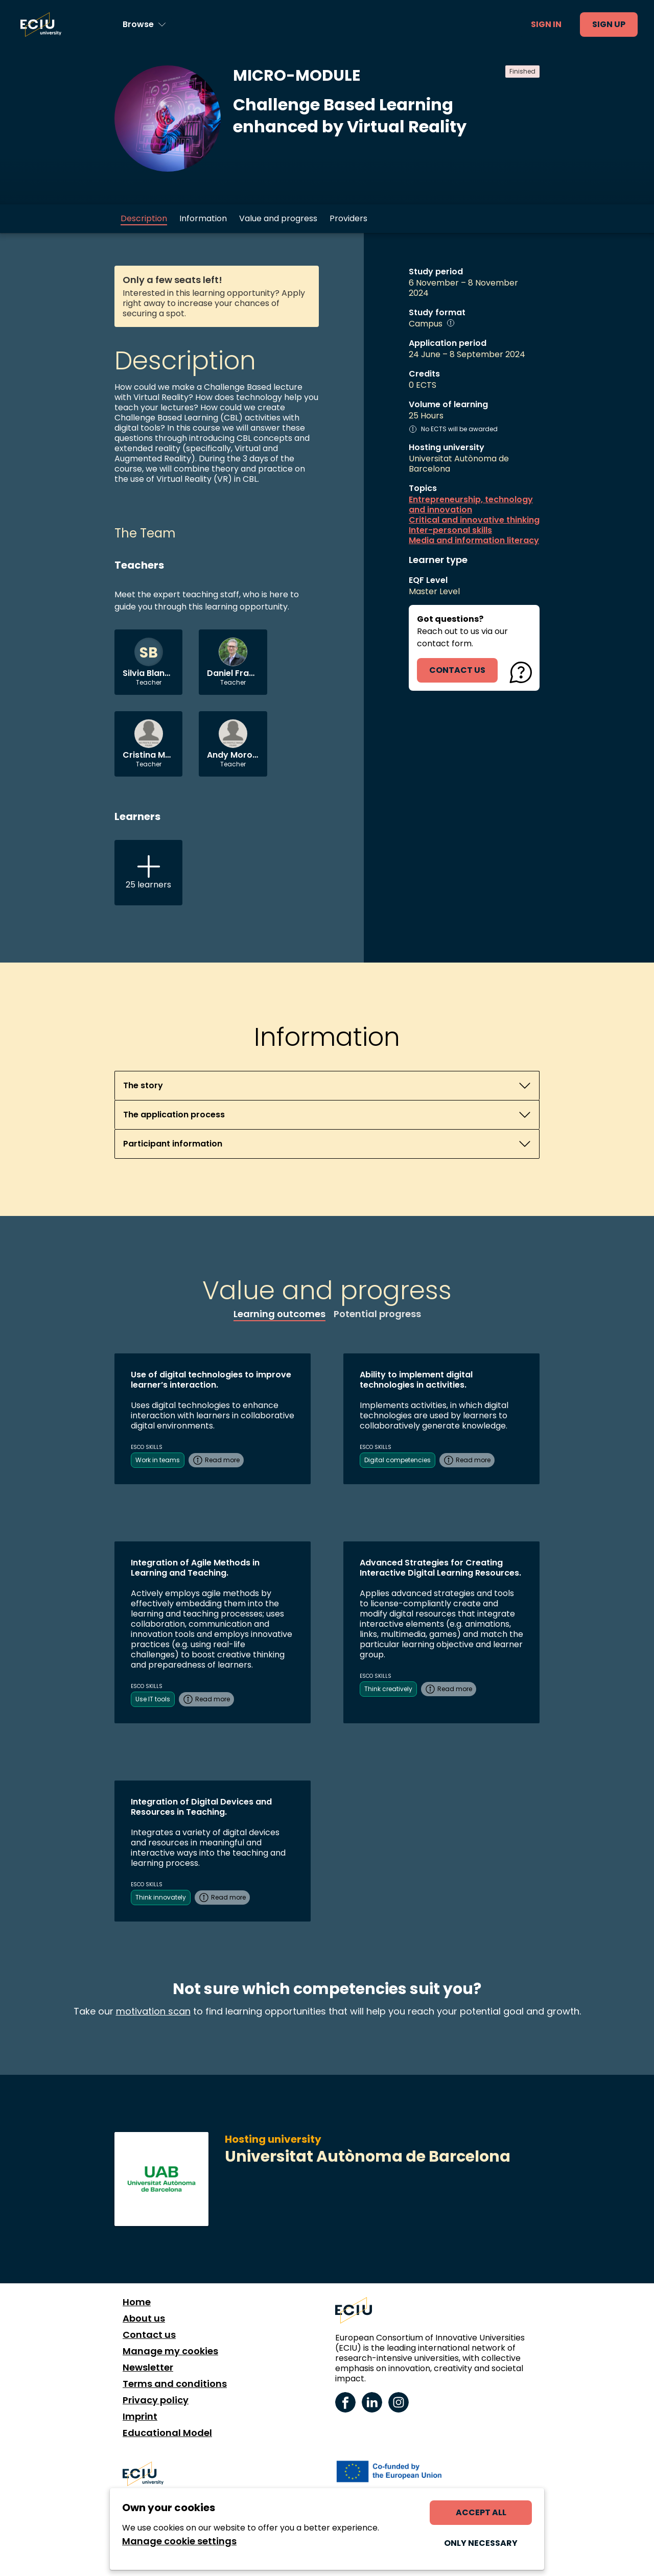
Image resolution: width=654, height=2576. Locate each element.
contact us (457, 670)
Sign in (546, 24)
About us (144, 2318)
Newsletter (148, 2367)
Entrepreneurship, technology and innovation (471, 505)
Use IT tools (152, 1699)
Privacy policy (156, 2400)
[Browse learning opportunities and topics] (144, 24)
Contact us (149, 2335)
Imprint (140, 2416)
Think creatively (388, 1688)
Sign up (608, 24)
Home (137, 2302)
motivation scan (153, 2011)
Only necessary (481, 2543)
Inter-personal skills (450, 530)
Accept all (481, 2512)
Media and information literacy (474, 540)
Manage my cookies (170, 2351)
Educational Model (167, 2433)
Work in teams (157, 1460)
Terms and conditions (175, 2384)
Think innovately (160, 1897)
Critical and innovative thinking (474, 520)
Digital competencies (397, 1460)
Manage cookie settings (179, 2541)
